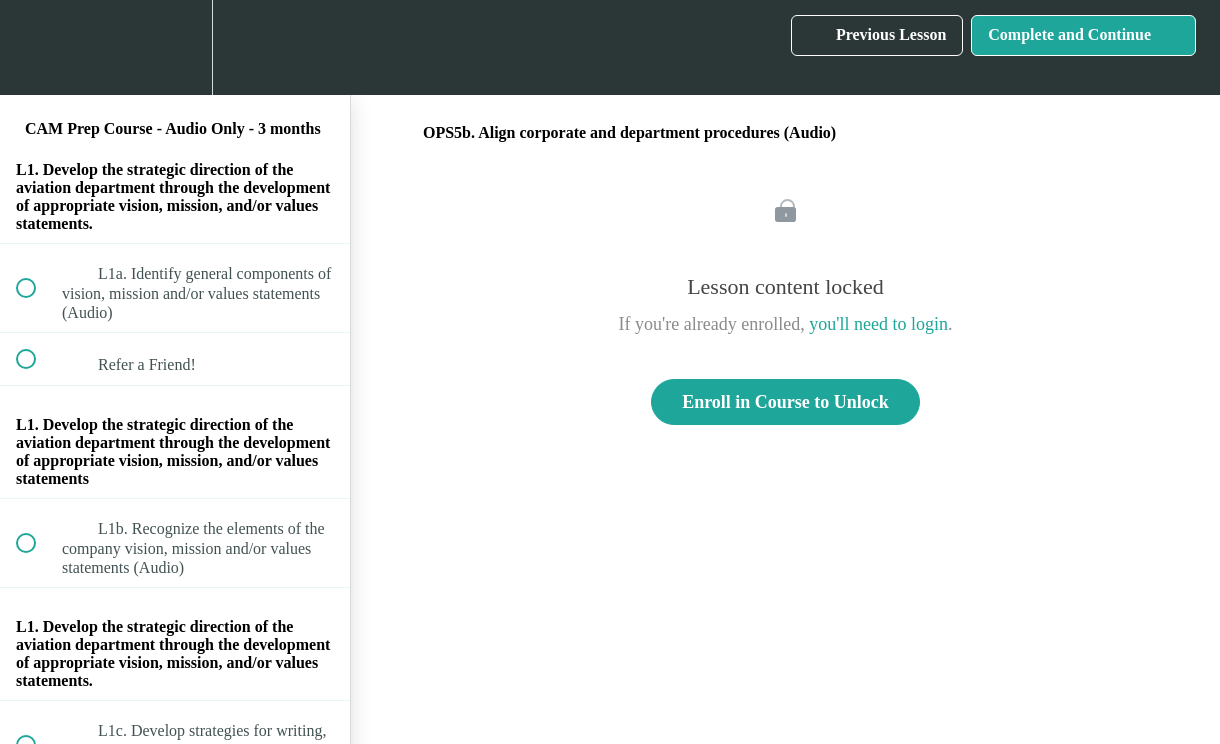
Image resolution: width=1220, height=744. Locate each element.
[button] (37, 47)
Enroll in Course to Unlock (785, 402)
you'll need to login (878, 324)
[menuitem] (175, 47)
